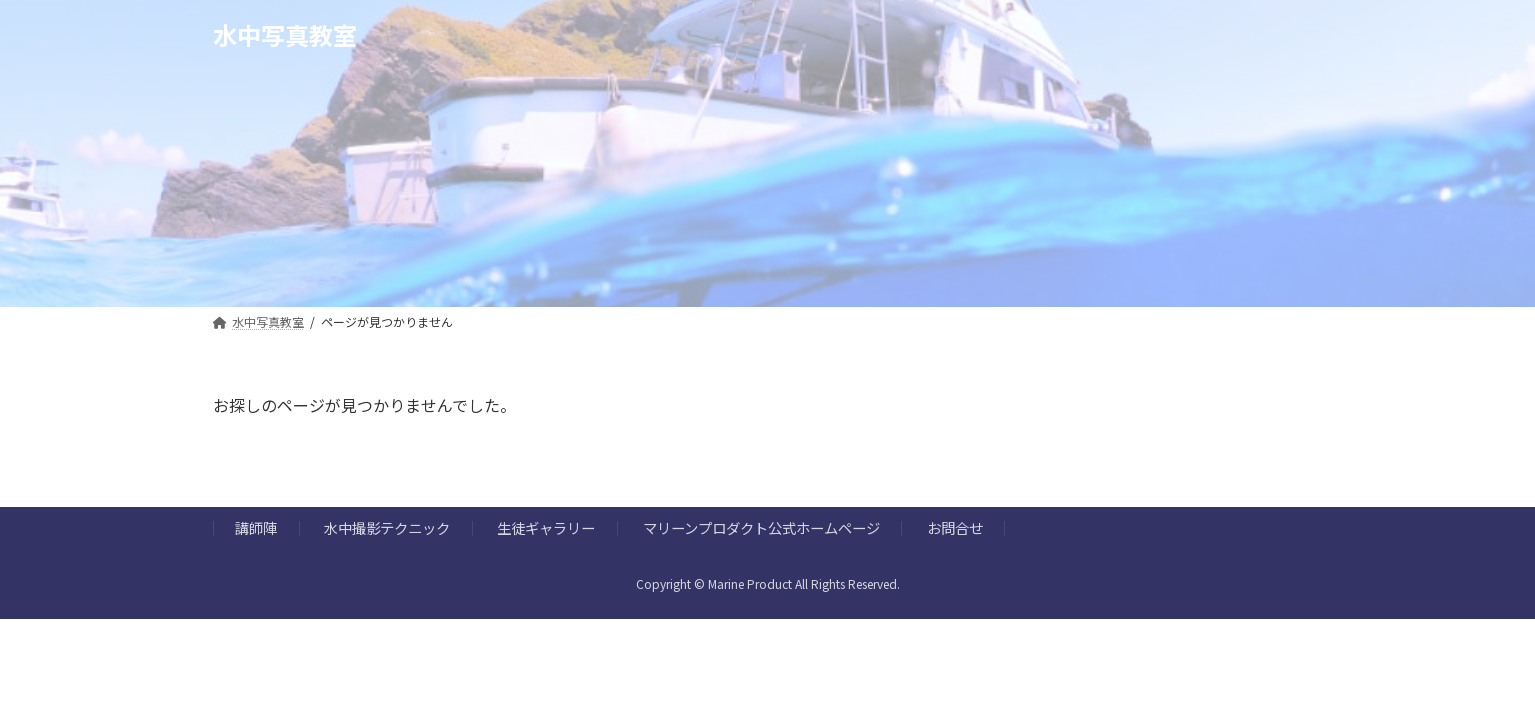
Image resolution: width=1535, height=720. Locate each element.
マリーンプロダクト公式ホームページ (761, 528)
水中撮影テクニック (387, 528)
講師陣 (256, 528)
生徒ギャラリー (546, 528)
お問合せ (955, 528)
